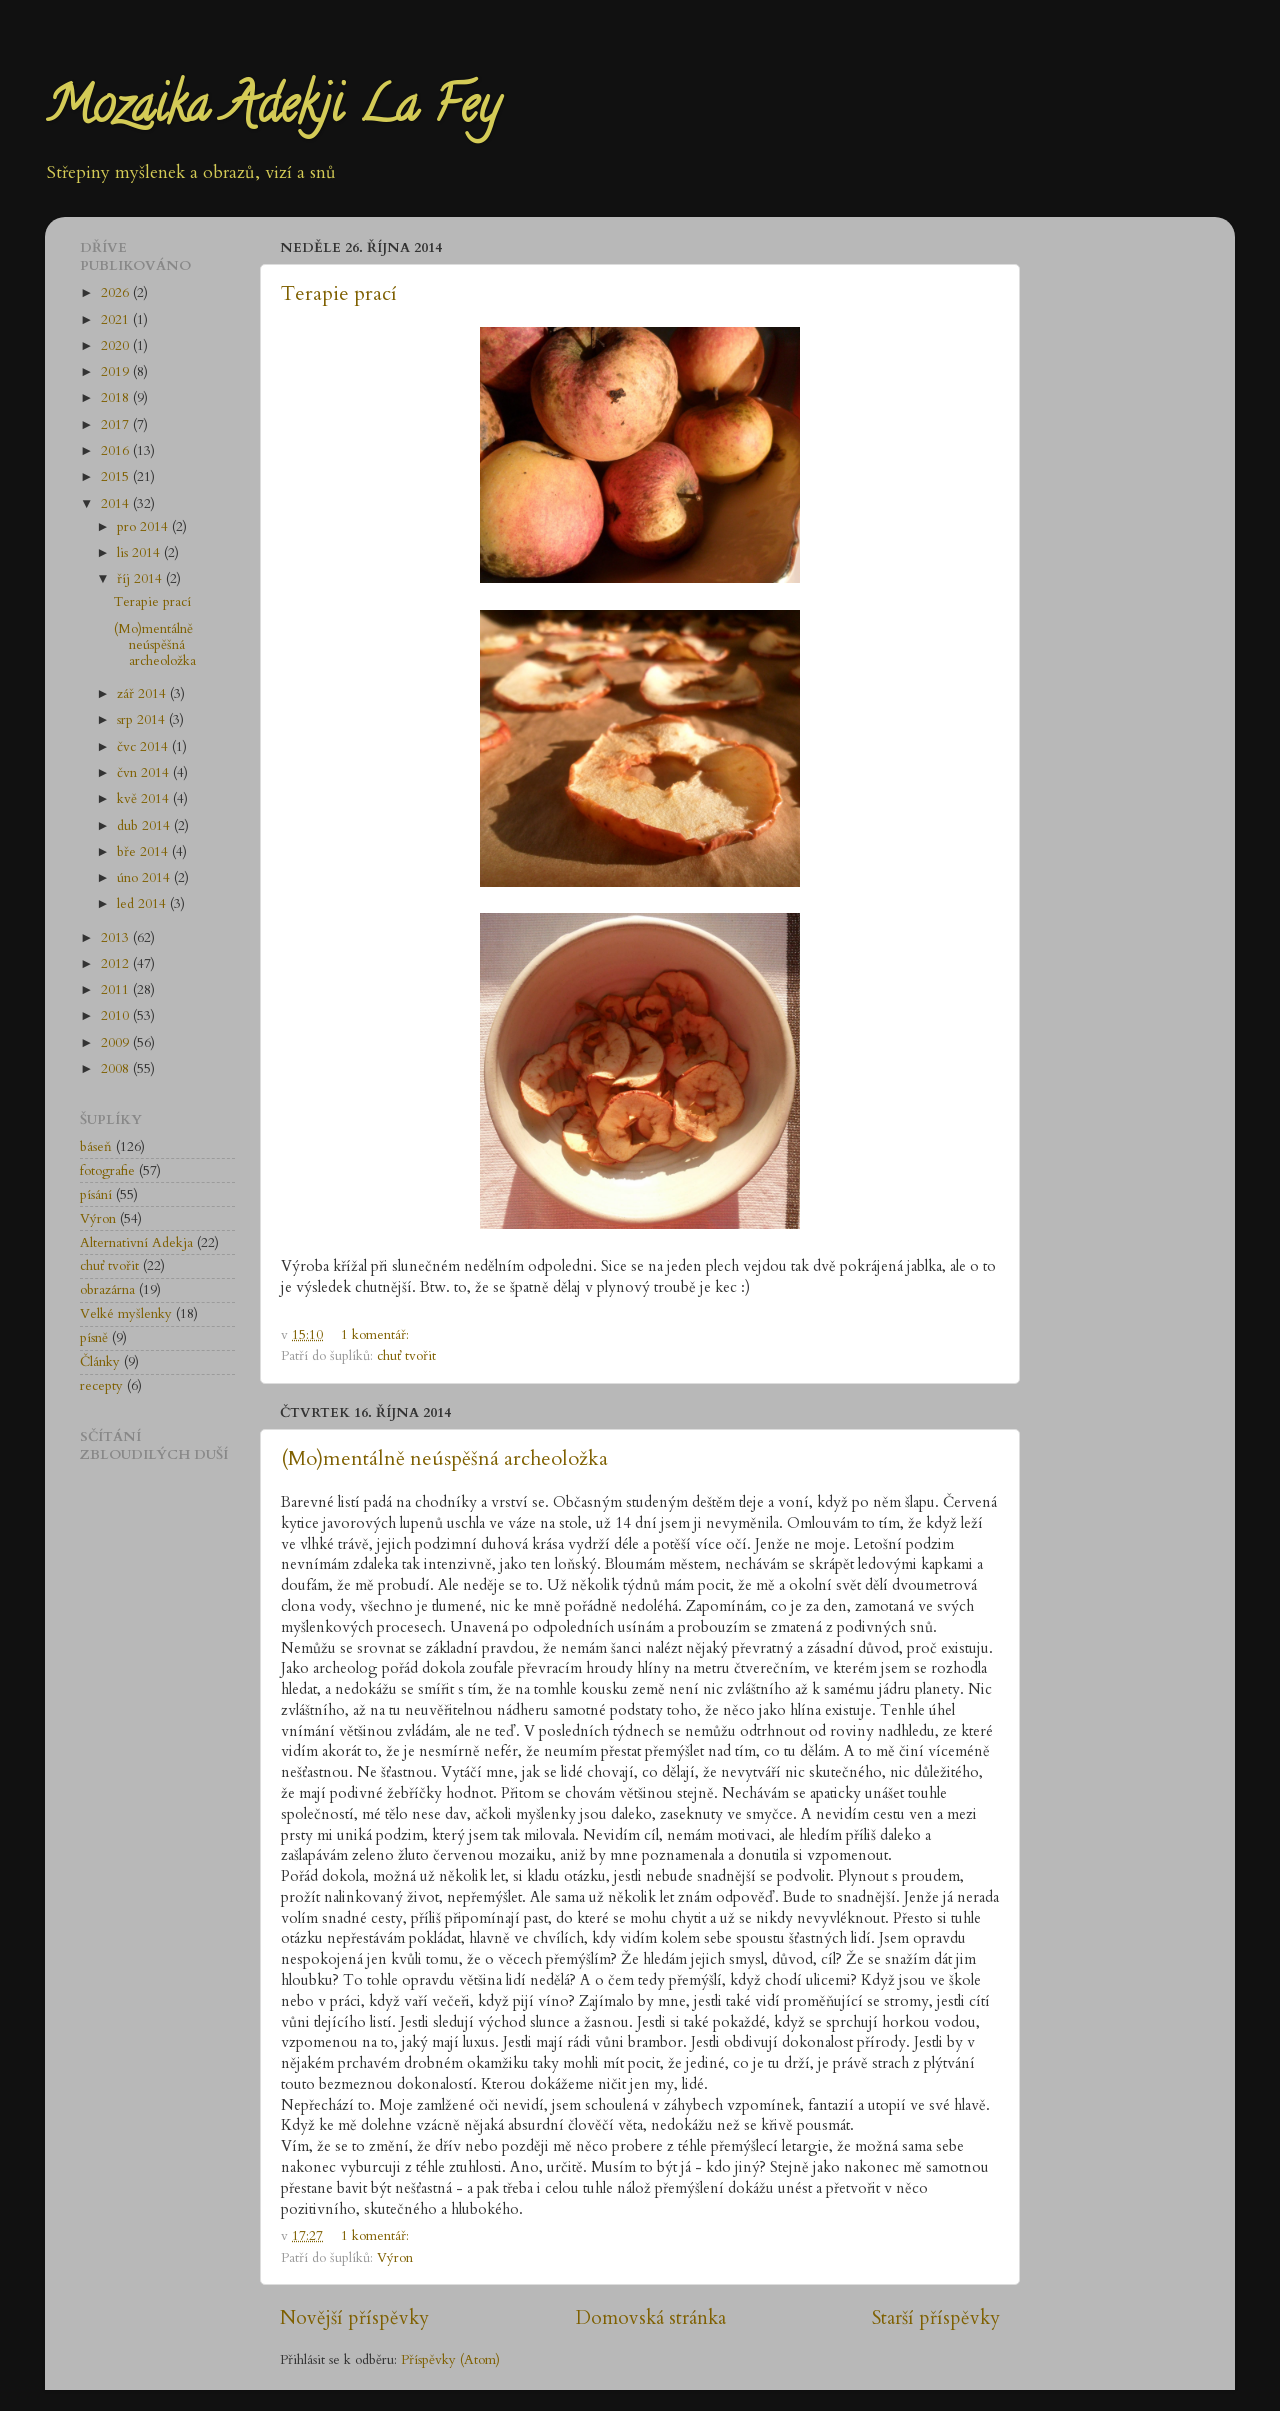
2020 (117, 346)
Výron (395, 2258)
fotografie (107, 1171)
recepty (101, 1386)
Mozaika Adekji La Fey (272, 111)
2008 (117, 1069)
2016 (117, 451)
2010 (117, 1016)
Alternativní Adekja (136, 1243)
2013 (117, 938)
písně (94, 1338)
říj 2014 (141, 579)
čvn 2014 (145, 773)
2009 (117, 1043)
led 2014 (143, 904)
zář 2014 (143, 694)
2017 (117, 425)
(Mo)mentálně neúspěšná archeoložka (444, 1458)
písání (96, 1195)
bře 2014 (144, 852)
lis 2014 (140, 553)
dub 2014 (145, 826)
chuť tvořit (406, 1356)
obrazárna (107, 1290)
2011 (117, 990)
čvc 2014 (144, 747)
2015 (117, 477)
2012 (117, 964)
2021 (117, 320)
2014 (117, 504)
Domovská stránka (651, 2318)
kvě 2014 (145, 799)
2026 (117, 293)
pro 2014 (144, 527)
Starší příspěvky (936, 2318)
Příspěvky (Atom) (450, 2360)
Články (100, 1362)
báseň (96, 1147)
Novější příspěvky (354, 2318)
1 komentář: (377, 1335)
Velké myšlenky (126, 1314)
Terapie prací (339, 293)
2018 (117, 398)
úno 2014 (145, 878)
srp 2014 (143, 720)
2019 (117, 372)
